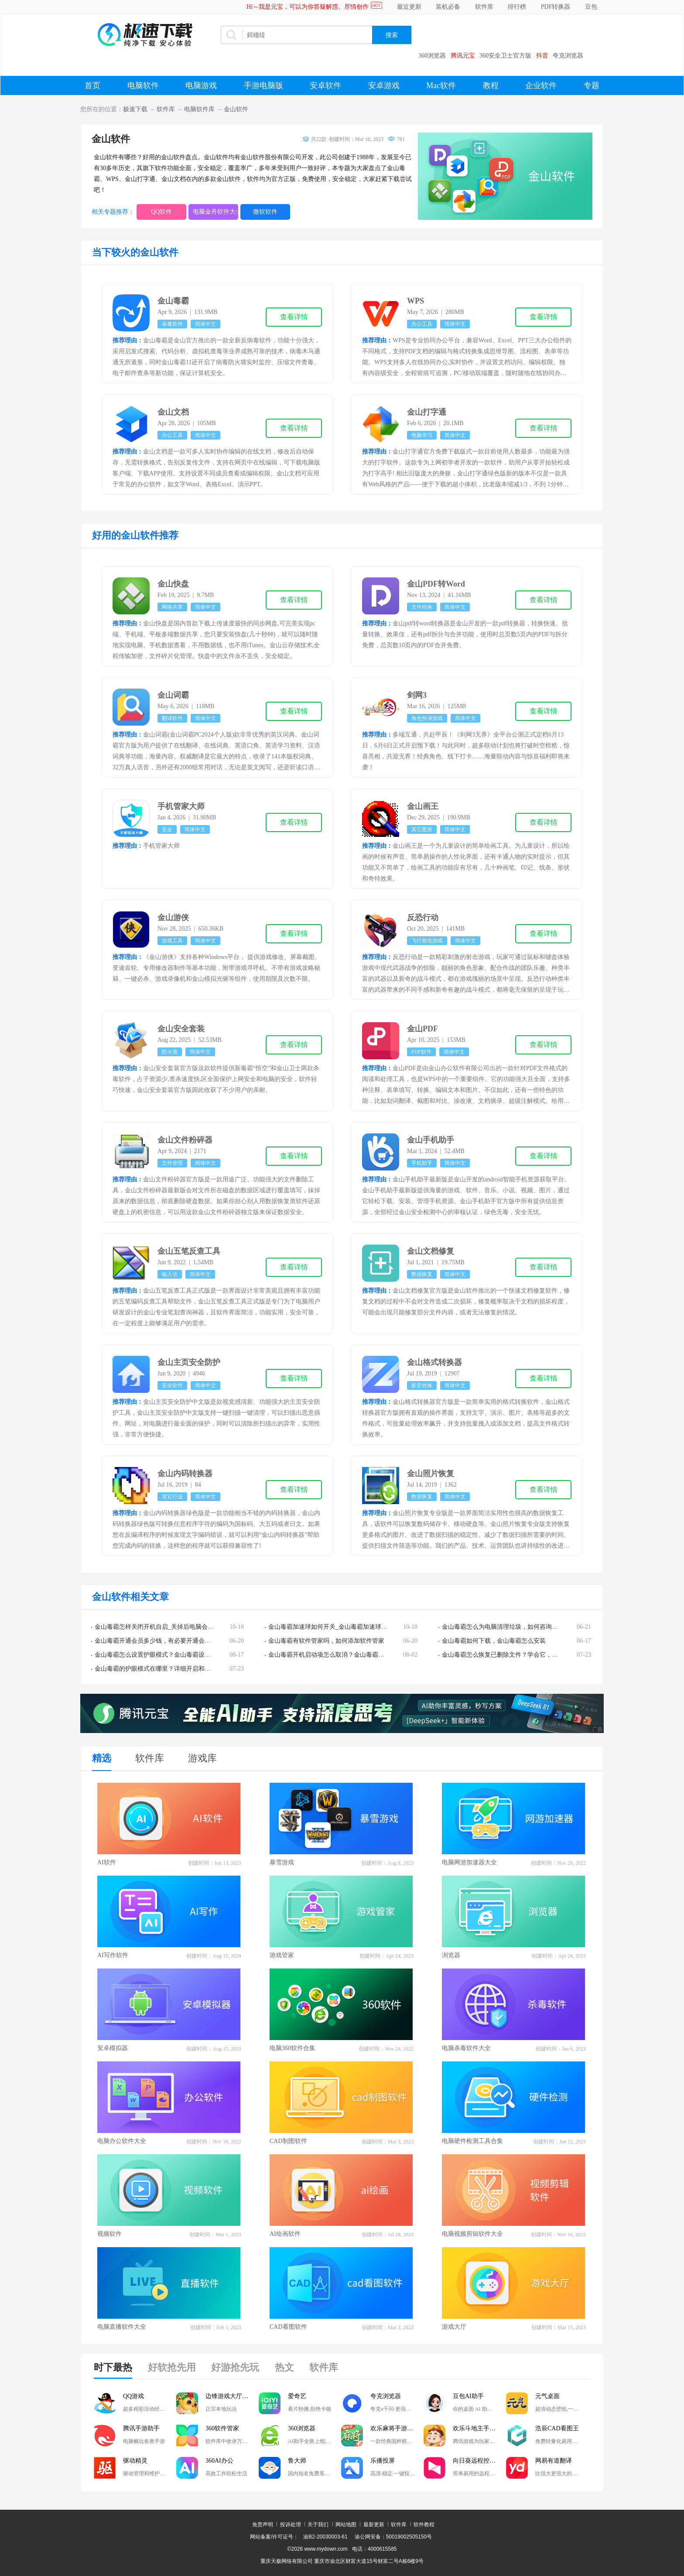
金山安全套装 (181, 1028)
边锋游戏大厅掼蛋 (229, 2396)
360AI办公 (219, 2460)
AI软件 (106, 1862)
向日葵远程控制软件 (479, 2460)
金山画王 (422, 806)
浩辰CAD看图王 (557, 2428)
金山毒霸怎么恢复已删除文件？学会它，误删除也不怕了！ (521, 1654)
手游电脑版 (263, 85)
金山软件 (236, 109)
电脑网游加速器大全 (469, 1862)
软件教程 (424, 2524)
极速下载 (135, 109)
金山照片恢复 (430, 1473)
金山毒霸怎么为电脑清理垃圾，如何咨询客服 (503, 1627)
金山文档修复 (430, 1251)
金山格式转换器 (434, 1362)
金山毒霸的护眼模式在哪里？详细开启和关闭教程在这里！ (174, 1668)
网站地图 (345, 2524)
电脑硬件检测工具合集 (472, 2141)
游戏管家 (282, 1955)
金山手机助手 (430, 1140)
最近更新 (409, 6)
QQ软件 (161, 211)
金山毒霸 (173, 301)
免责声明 (262, 2524)
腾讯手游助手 (141, 2428)
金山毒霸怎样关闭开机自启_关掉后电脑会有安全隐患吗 (169, 1627)
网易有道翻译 (553, 2460)
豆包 (591, 6)
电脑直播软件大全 (121, 2327)
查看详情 (294, 317)
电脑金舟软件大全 (215, 211)
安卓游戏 (384, 85)
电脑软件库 (199, 109)
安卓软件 (325, 85)
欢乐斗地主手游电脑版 (479, 2428)
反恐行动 (422, 917)
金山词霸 (173, 695)
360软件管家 (222, 2428)
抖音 (542, 55)
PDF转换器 (556, 6)
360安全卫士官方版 (505, 55)
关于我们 (318, 2524)
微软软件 (265, 211)
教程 (491, 85)
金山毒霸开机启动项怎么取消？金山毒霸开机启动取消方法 (347, 1654)
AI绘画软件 (285, 2234)
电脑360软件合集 (292, 2048)
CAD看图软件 (288, 2327)
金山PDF (422, 1028)
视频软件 (109, 2234)
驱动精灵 (135, 2460)
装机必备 (448, 6)
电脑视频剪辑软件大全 (472, 2234)
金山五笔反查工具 (188, 1251)
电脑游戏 (201, 85)
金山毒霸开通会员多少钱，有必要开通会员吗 (156, 1641)
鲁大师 (297, 2460)
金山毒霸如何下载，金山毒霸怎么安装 (494, 1641)
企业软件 (541, 85)
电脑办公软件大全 (121, 2141)
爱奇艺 (297, 2396)
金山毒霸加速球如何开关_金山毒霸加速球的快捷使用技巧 (346, 1627)
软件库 (484, 6)
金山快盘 (173, 584)
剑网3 (417, 695)
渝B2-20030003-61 (325, 2537)
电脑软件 (143, 85)
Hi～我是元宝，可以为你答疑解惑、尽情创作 (307, 6)
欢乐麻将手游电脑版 (397, 2428)
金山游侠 (173, 917)
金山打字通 (426, 412)
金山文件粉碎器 (184, 1140)
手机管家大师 (181, 806)
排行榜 (517, 6)
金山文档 (173, 412)
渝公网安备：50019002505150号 (393, 2537)
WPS (415, 301)
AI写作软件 (112, 1955)
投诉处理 (290, 2524)
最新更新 (373, 2524)
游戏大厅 (454, 2327)
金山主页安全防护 (188, 1362)
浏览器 (451, 1955)
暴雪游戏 (282, 1862)
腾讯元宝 (463, 55)
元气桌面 (547, 2396)
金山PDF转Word (436, 584)
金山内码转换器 (184, 1473)
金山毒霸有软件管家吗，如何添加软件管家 (326, 1641)
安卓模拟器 (112, 2048)
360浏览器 (432, 55)
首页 (92, 85)
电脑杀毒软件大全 (466, 2048)
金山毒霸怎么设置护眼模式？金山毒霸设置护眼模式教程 (171, 1654)
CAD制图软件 (288, 2141)
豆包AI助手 (468, 2396)
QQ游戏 (133, 2396)
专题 (591, 85)
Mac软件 (441, 85)
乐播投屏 (382, 2460)
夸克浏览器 (568, 55)
